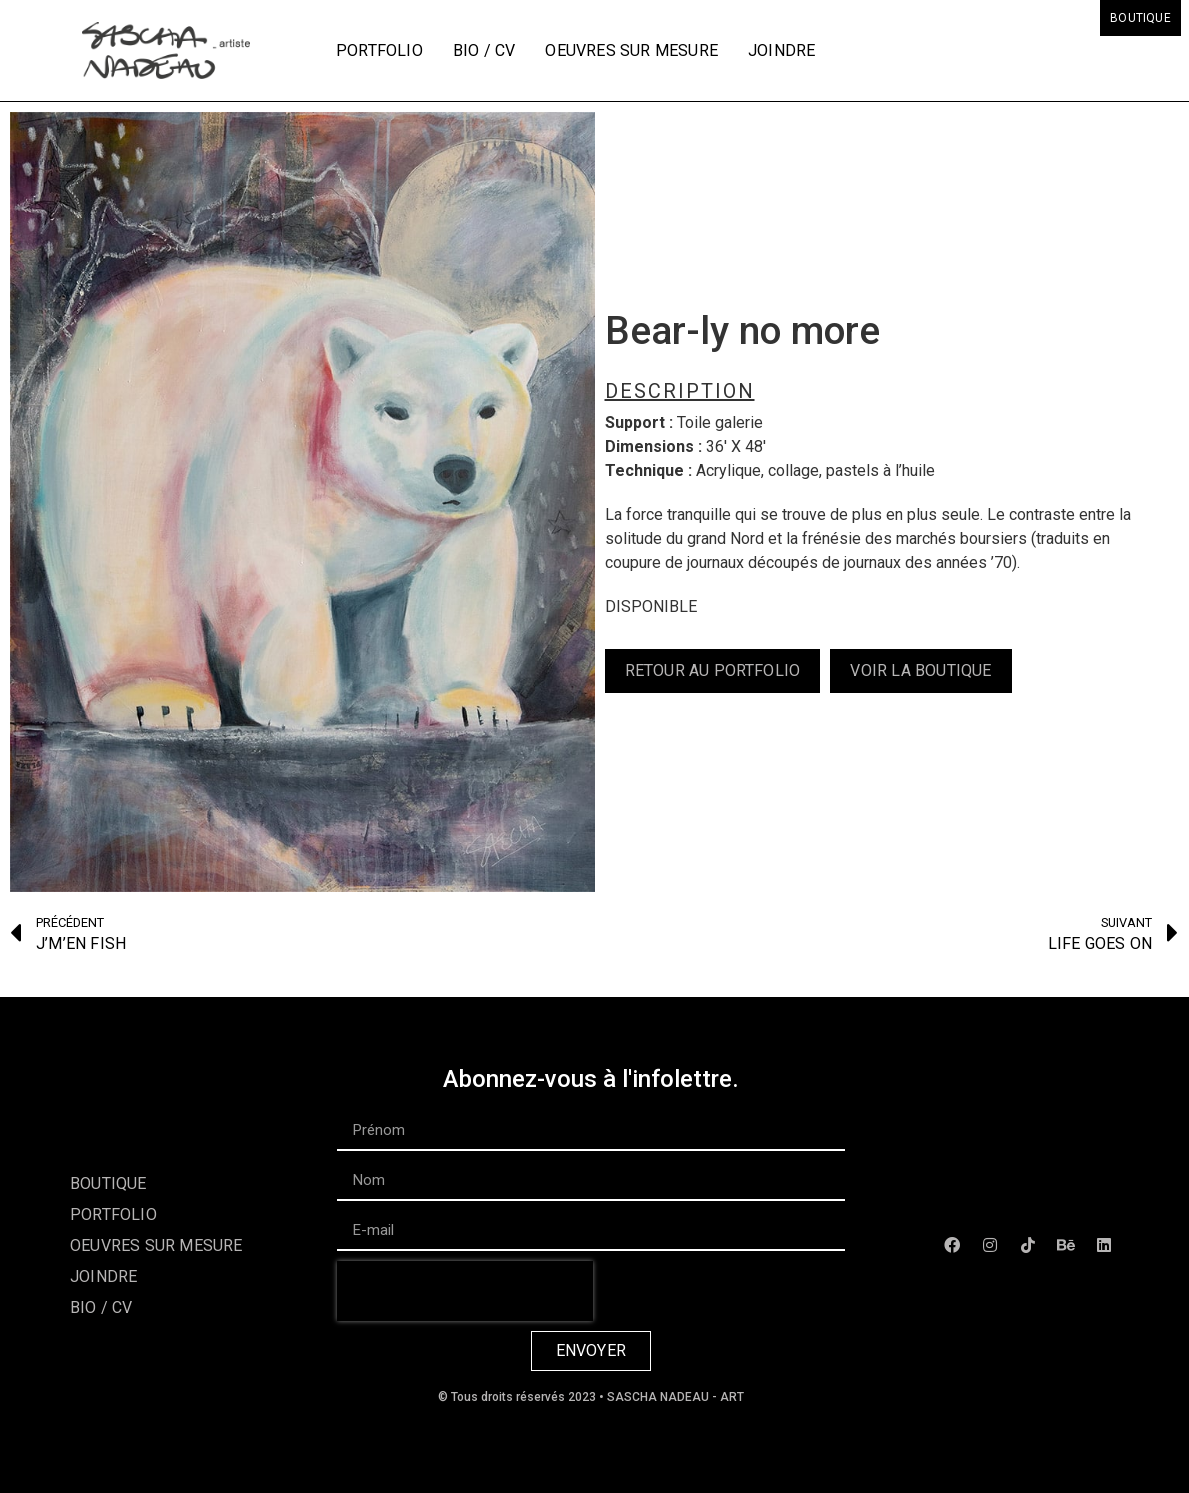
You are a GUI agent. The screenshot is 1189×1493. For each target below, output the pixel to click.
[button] (713, 671)
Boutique (1140, 18)
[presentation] (465, 1291)
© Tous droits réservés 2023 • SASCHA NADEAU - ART (591, 1397)
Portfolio (379, 50)
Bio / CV (484, 50)
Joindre (781, 50)
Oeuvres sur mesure (631, 50)
